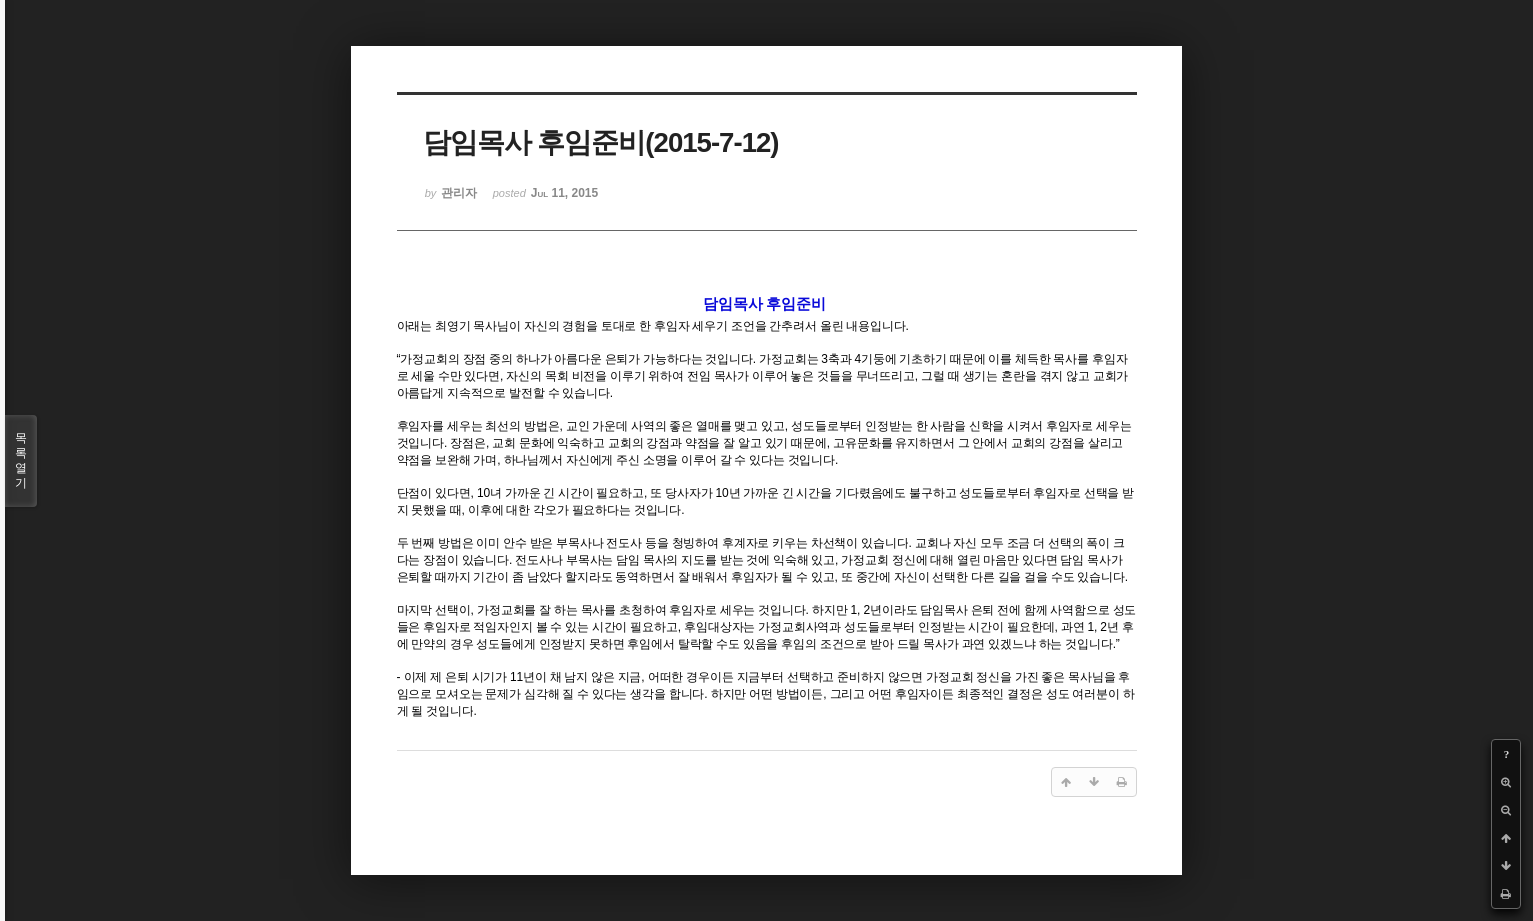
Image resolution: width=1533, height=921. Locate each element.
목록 (21, 461)
